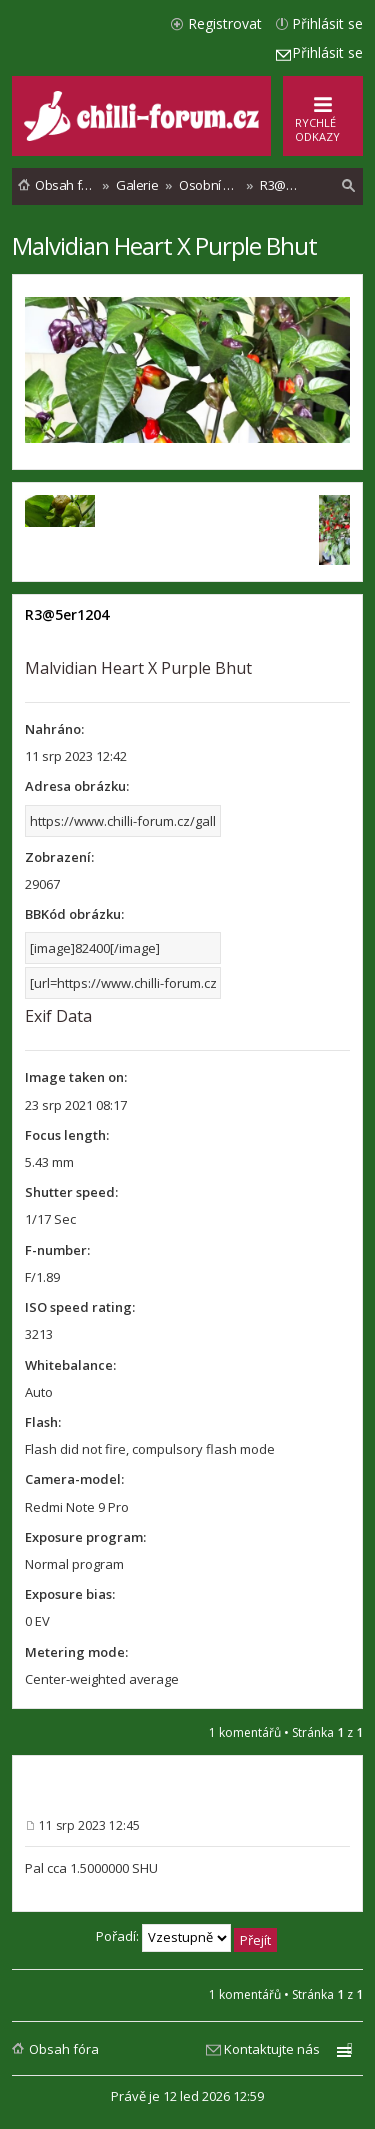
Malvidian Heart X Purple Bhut (164, 245)
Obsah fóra (64, 2049)
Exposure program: (85, 1537)
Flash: (43, 1422)
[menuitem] (349, 186)
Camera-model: (74, 1479)
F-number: (57, 1250)
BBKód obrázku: (74, 914)
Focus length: (67, 1135)
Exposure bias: (70, 1594)
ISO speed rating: (80, 1307)
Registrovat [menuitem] (225, 23)
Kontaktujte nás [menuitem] (272, 2049)
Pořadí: (186, 1938)
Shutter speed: (71, 1192)
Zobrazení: (59, 857)
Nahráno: (54, 729)
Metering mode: (76, 1652)
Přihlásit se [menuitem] (327, 23)
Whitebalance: (70, 1365)
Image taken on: (76, 1077)
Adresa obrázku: (77, 786)
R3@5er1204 (67, 614)
